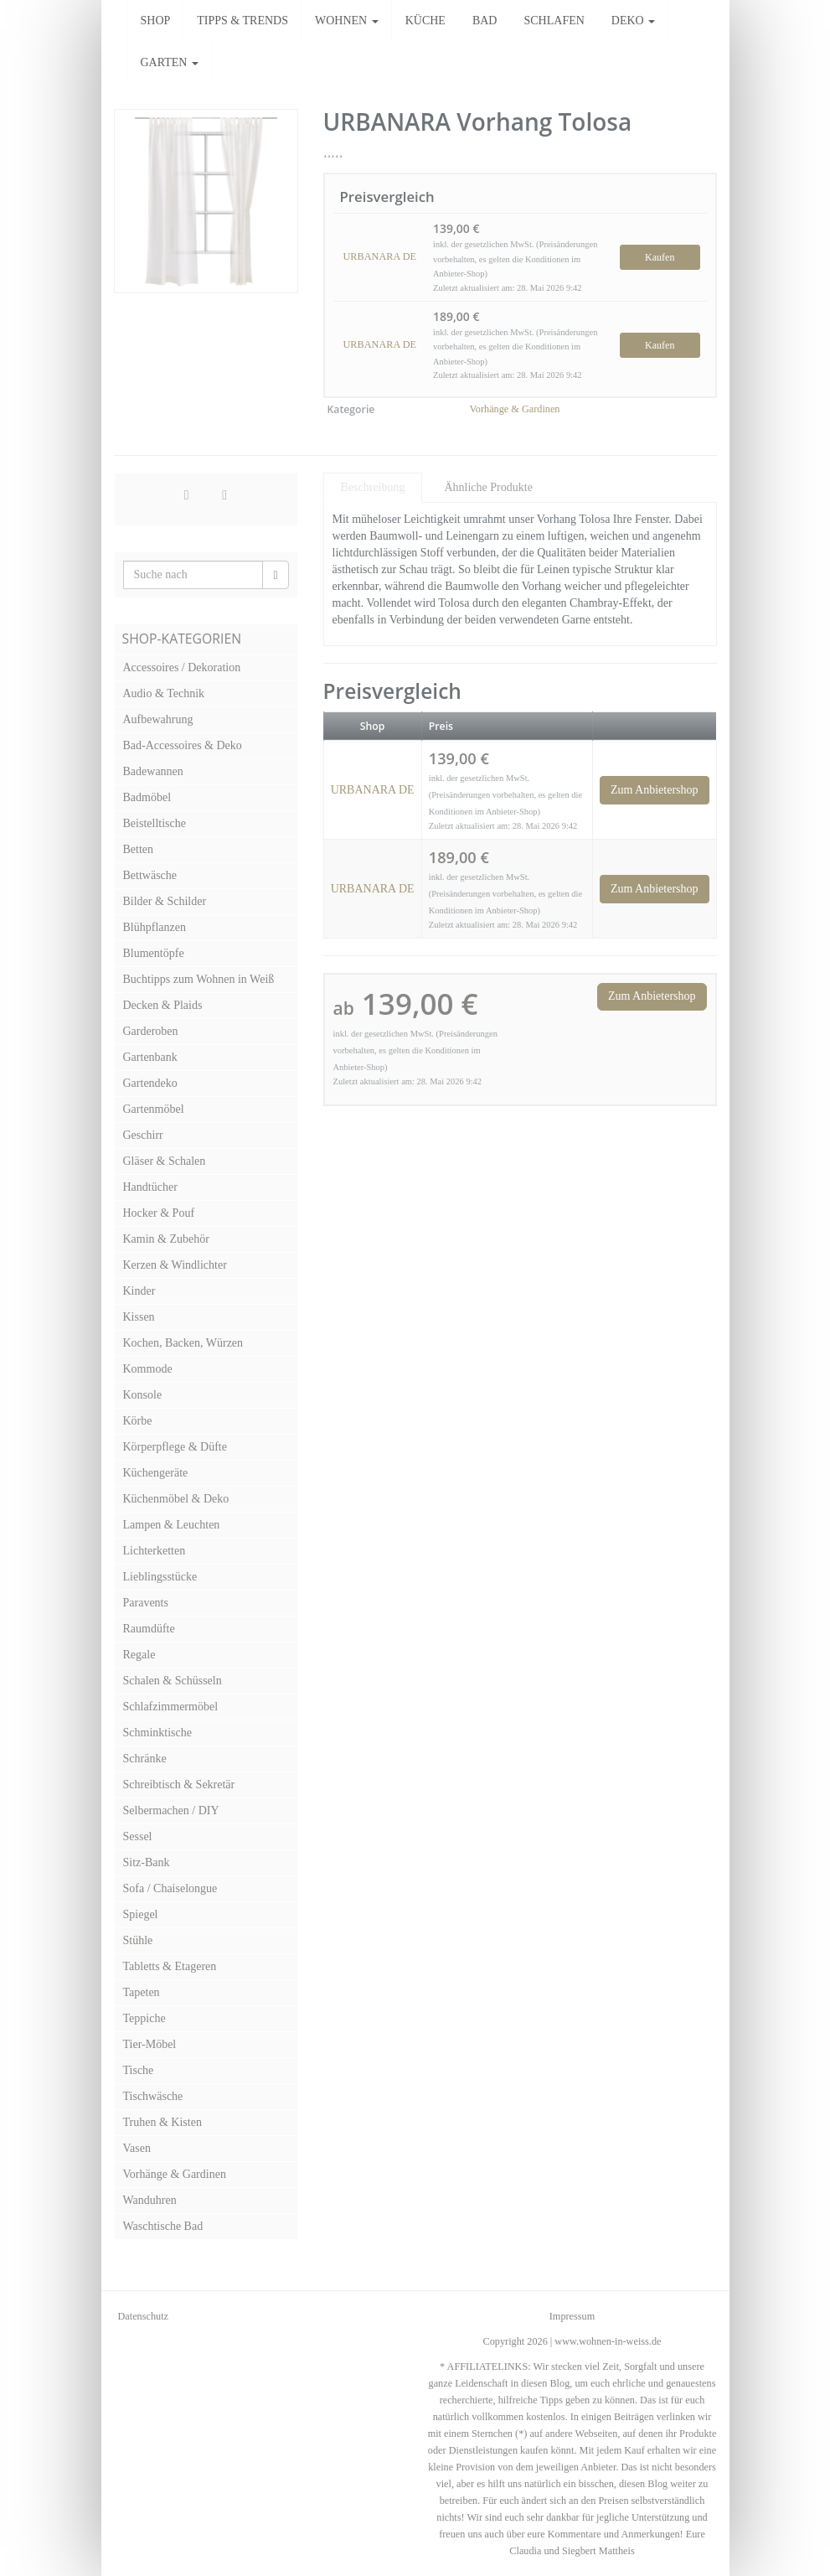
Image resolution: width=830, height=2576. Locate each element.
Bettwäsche (150, 875)
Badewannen (153, 771)
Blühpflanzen (154, 927)
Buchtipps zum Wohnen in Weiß (199, 979)
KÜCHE (425, 20)
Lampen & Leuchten (171, 1524)
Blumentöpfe (153, 953)
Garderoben (150, 1031)
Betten (138, 849)
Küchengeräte (155, 1472)
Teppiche (144, 2018)
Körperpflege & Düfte (175, 1447)
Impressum (572, 2316)
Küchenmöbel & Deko (176, 1498)
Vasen (137, 2148)
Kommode (148, 1369)
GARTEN (169, 62)
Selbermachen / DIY (171, 1810)
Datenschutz (143, 2316)
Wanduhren (150, 2200)
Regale (139, 1654)
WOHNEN (347, 20)
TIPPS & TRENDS (242, 20)
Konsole (142, 1395)
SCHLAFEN (553, 20)
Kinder (139, 1291)
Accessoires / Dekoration (182, 667)
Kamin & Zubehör (166, 1239)
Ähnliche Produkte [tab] (488, 487)
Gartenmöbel (153, 1109)
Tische (138, 2070)
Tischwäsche (153, 2096)
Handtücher (150, 1187)
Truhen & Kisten (162, 2122)
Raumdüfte (149, 1628)
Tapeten (141, 1992)
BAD (484, 20)
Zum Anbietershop (655, 790)
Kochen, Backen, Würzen (183, 1343)
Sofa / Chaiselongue (170, 1888)
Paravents (145, 1602)
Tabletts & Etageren (170, 1966)
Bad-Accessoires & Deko (182, 745)
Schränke (145, 1758)
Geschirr (143, 1135)
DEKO (633, 20)
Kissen (139, 1317)
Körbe (137, 1421)
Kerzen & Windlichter (175, 1265)
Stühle (138, 1940)
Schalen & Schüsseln (172, 1680)
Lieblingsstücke (160, 1576)
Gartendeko (150, 1083)
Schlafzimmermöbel (171, 1706)
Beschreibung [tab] (373, 487)
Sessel (137, 1836)
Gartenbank (150, 1057)
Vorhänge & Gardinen (515, 409)
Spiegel (140, 1914)
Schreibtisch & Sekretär (179, 1784)
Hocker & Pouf (159, 1213)
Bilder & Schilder (165, 901)
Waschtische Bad (163, 2226)
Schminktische (157, 1732)
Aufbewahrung (158, 719)
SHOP (156, 20)
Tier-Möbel (150, 2044)
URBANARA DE (379, 256)
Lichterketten (154, 1550)
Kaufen (659, 257)
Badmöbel (147, 797)
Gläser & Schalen (164, 1161)
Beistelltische (154, 823)
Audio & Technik (164, 693)
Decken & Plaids (163, 1005)
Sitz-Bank (146, 1862)
